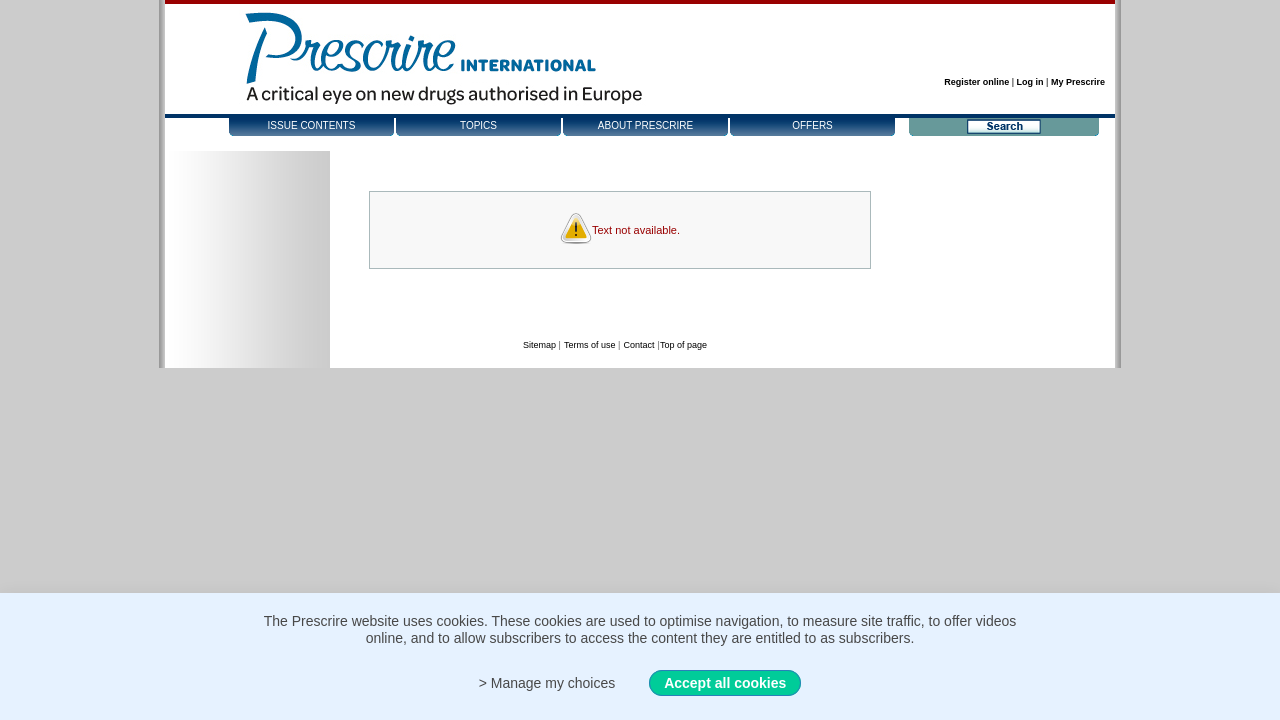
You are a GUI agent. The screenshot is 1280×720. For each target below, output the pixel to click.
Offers (812, 125)
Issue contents (312, 125)
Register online (976, 82)
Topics (478, 125)
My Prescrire (1078, 82)
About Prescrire (645, 125)
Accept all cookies (725, 683)
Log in (1030, 82)
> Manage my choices (547, 683)
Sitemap (539, 345)
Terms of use (590, 345)
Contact (638, 345)
